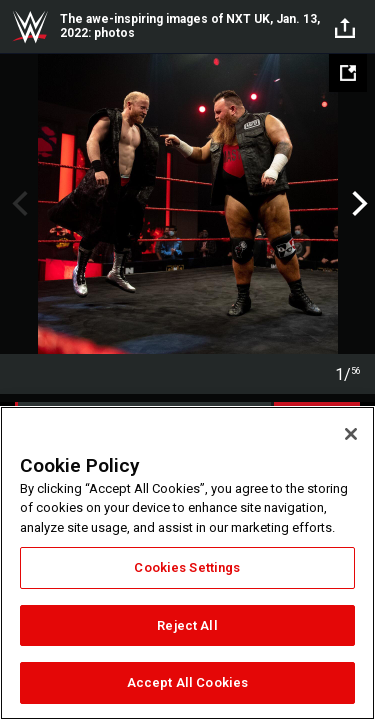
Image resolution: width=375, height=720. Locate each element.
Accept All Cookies (187, 682)
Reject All (187, 625)
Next (357, 204)
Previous (17, 204)
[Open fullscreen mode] (348, 73)
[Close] (351, 434)
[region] (187, 563)
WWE (30, 27)
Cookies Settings (187, 567)
